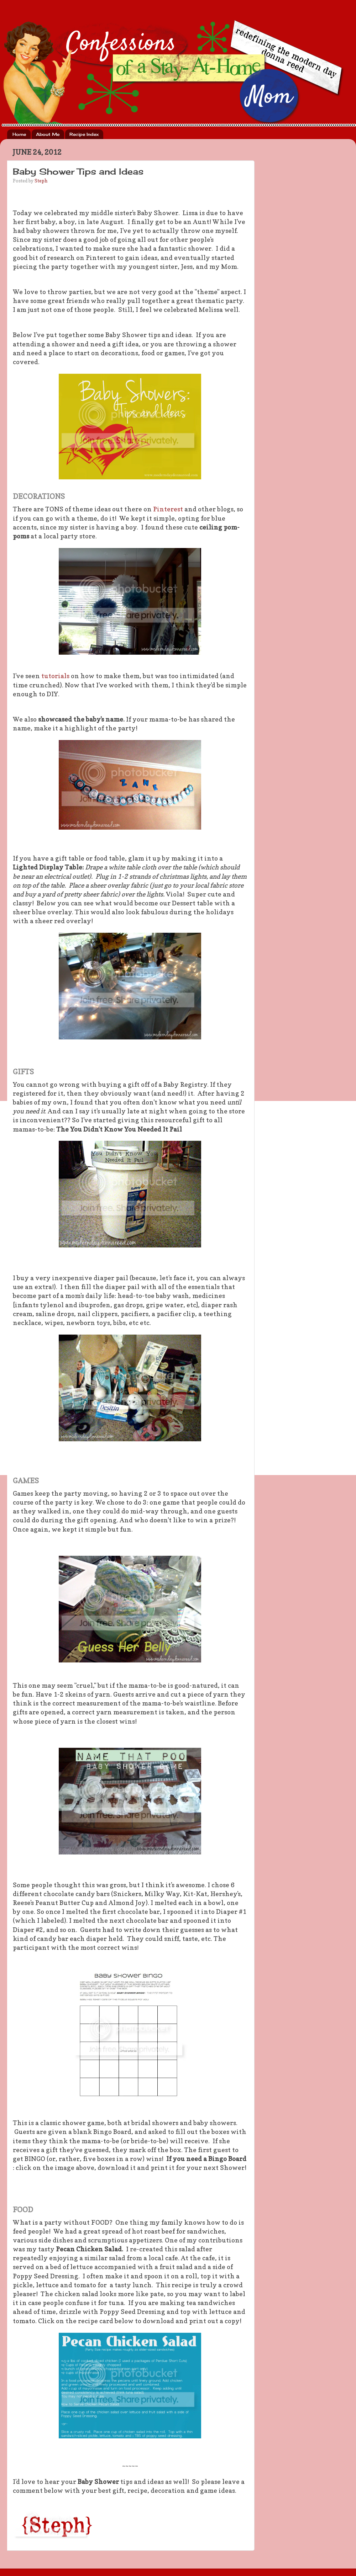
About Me (47, 134)
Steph (41, 180)
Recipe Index (84, 134)
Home (19, 134)
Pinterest (168, 509)
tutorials (54, 676)
